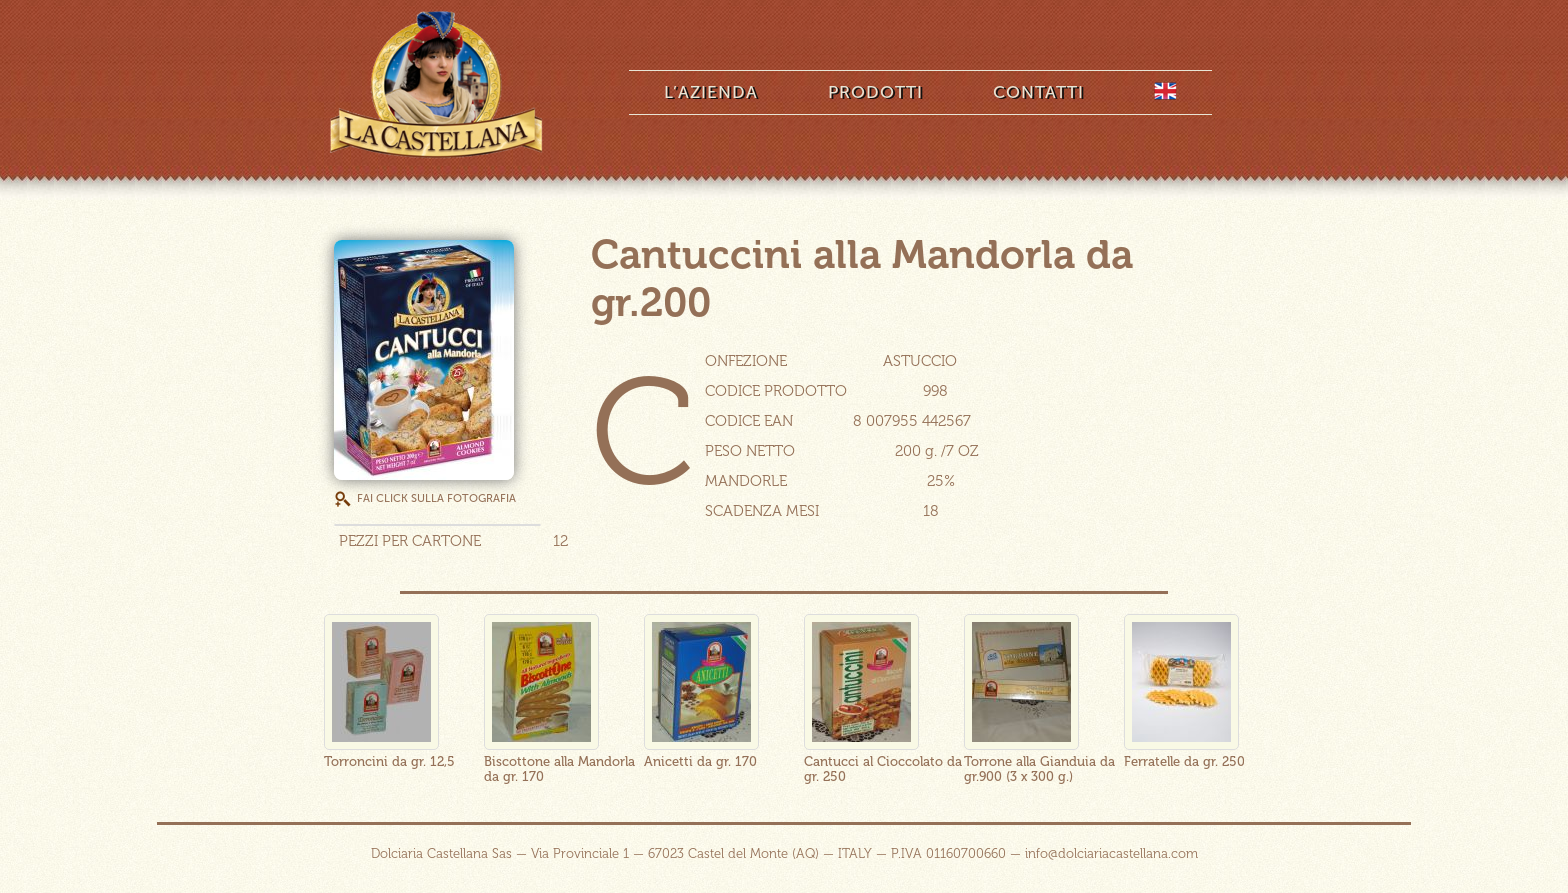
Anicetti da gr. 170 (700, 761)
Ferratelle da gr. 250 (1184, 761)
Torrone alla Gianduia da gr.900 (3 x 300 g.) (1039, 769)
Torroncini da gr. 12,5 (389, 761)
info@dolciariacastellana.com (1111, 853)
